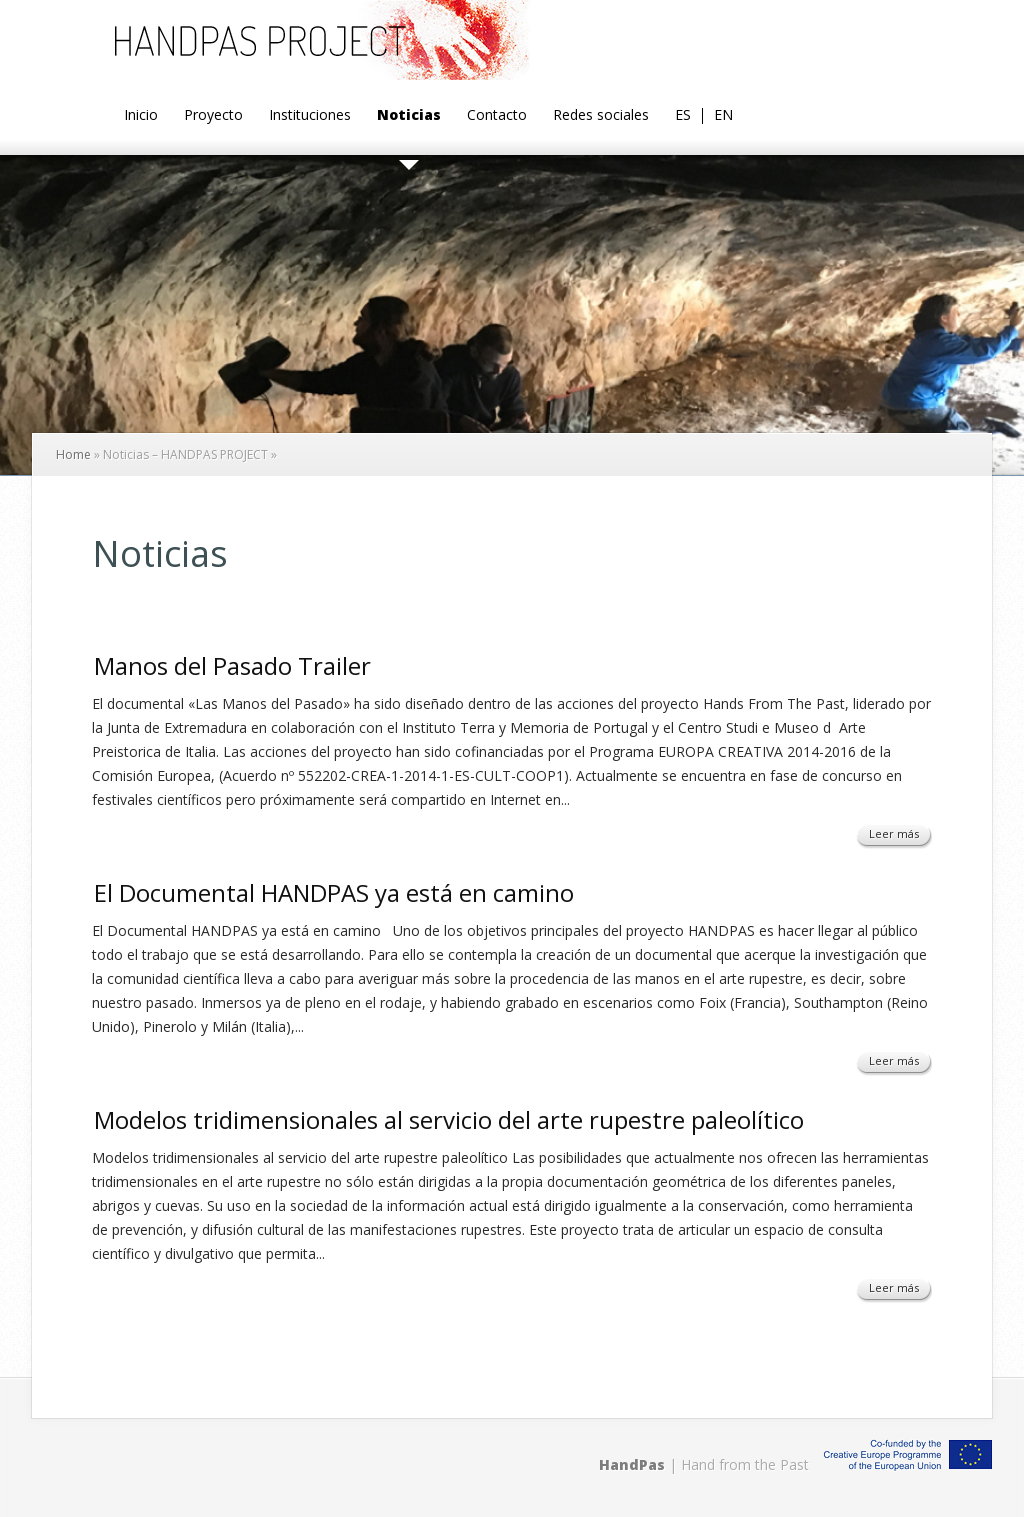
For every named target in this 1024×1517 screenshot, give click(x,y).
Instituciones (310, 116)
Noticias (409, 116)
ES (683, 116)
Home (73, 454)
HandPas (632, 1464)
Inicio (141, 116)
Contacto (497, 116)
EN (723, 116)
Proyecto (213, 116)
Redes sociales (601, 116)
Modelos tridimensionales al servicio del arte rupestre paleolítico (449, 1119)
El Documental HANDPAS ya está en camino (334, 892)
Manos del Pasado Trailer (232, 665)
